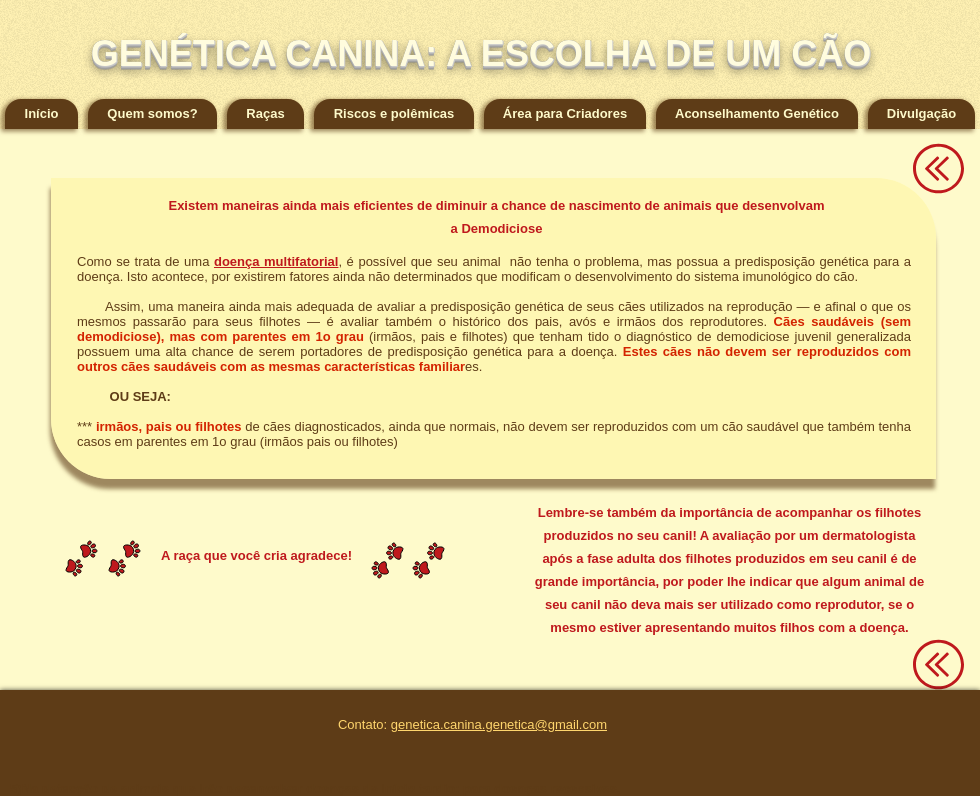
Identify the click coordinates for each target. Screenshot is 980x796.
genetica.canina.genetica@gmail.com (499, 724)
